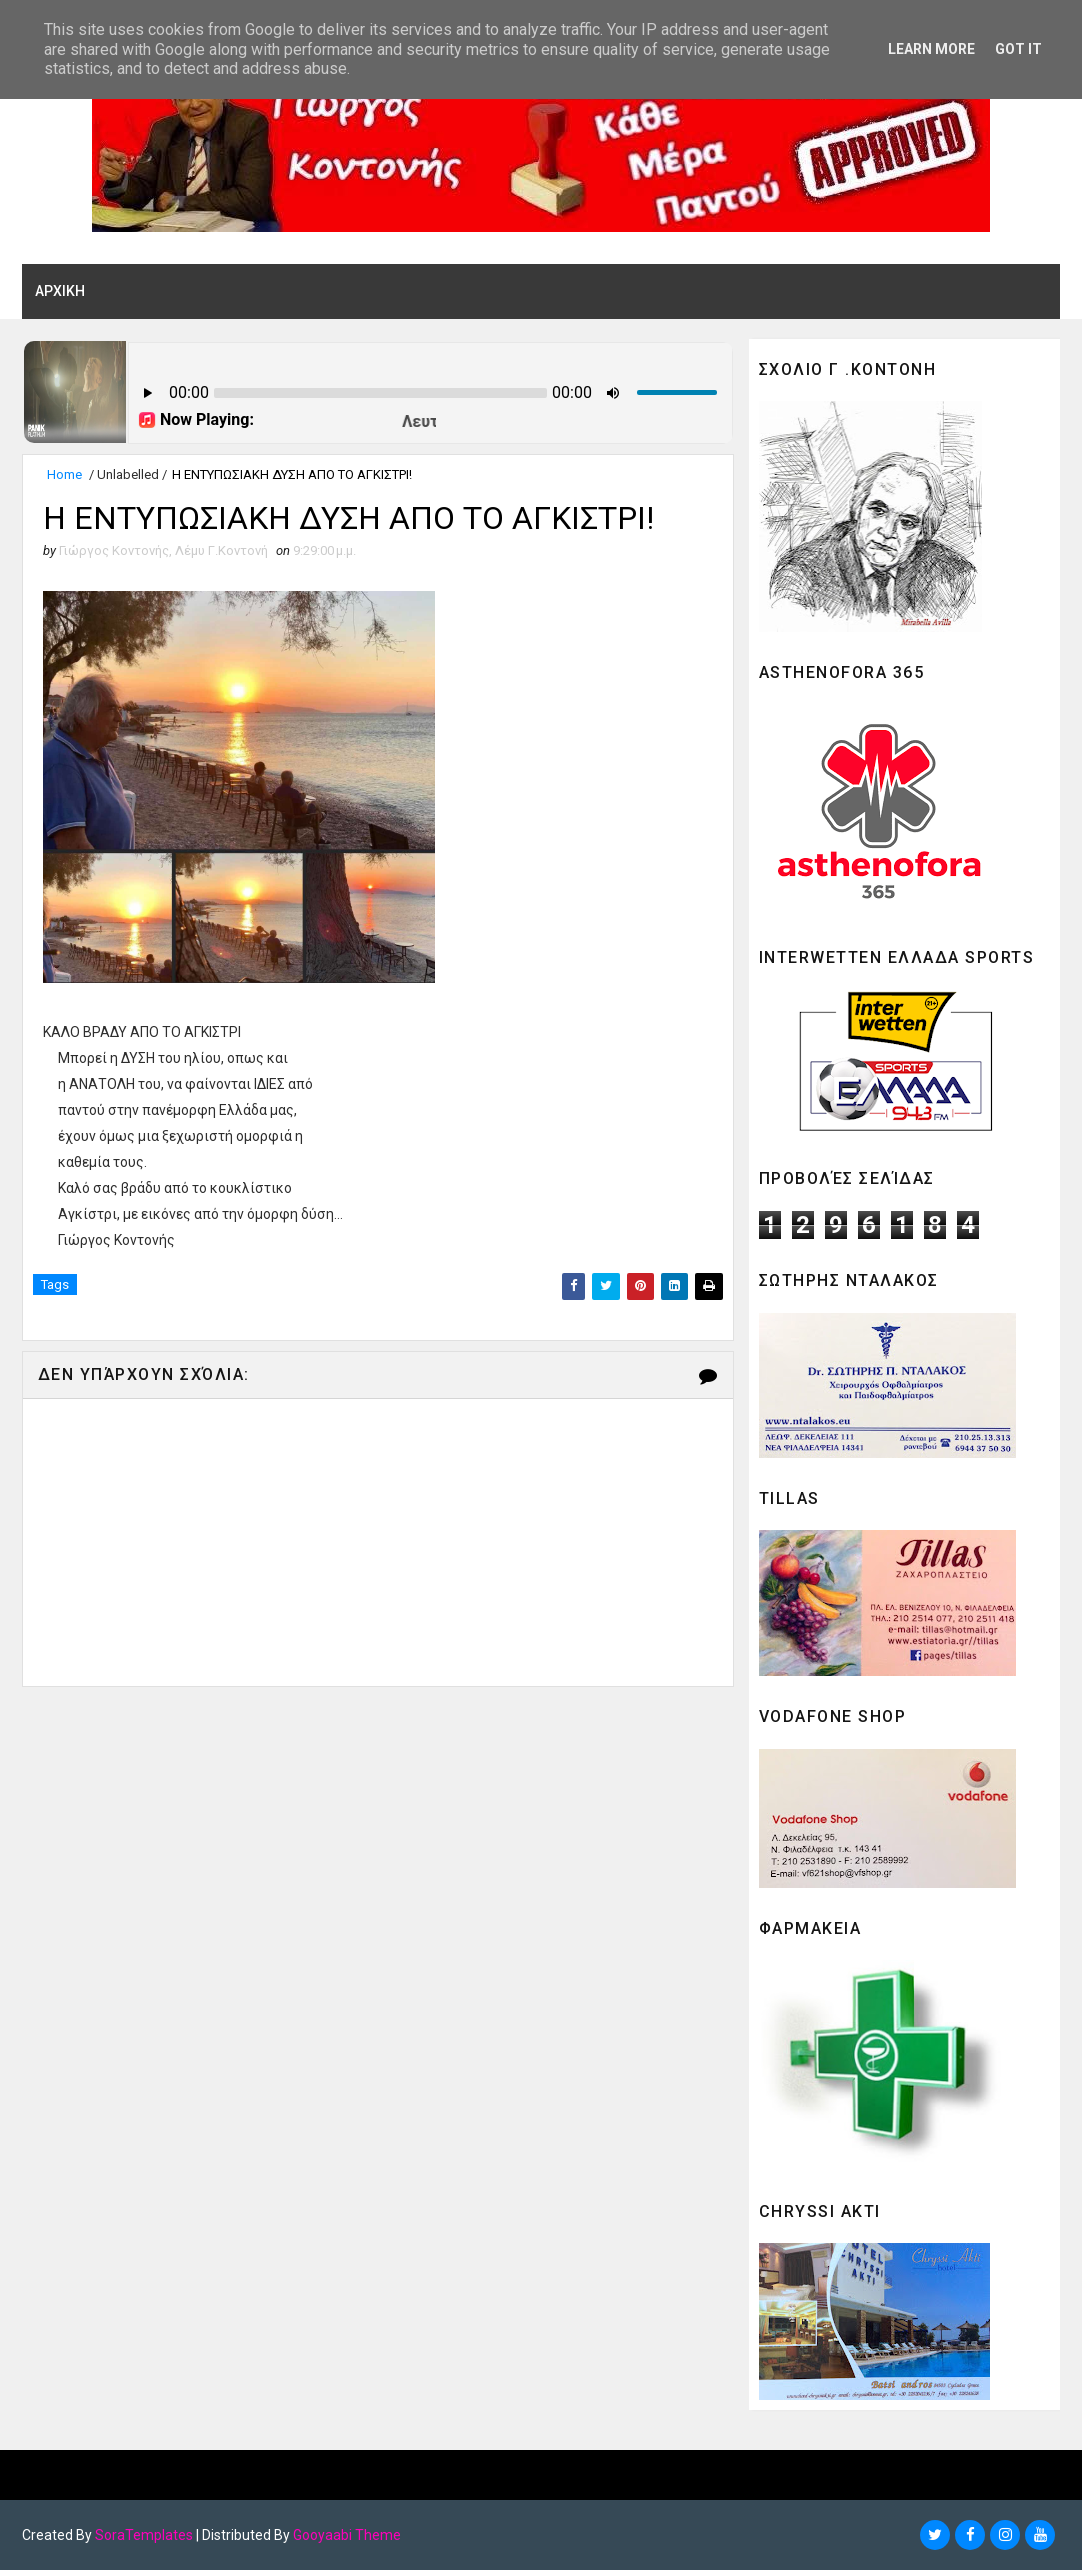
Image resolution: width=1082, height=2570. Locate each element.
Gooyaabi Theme (347, 2535)
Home (64, 474)
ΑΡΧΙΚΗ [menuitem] (60, 291)
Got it (1018, 49)
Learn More (931, 49)
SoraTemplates (144, 2535)
